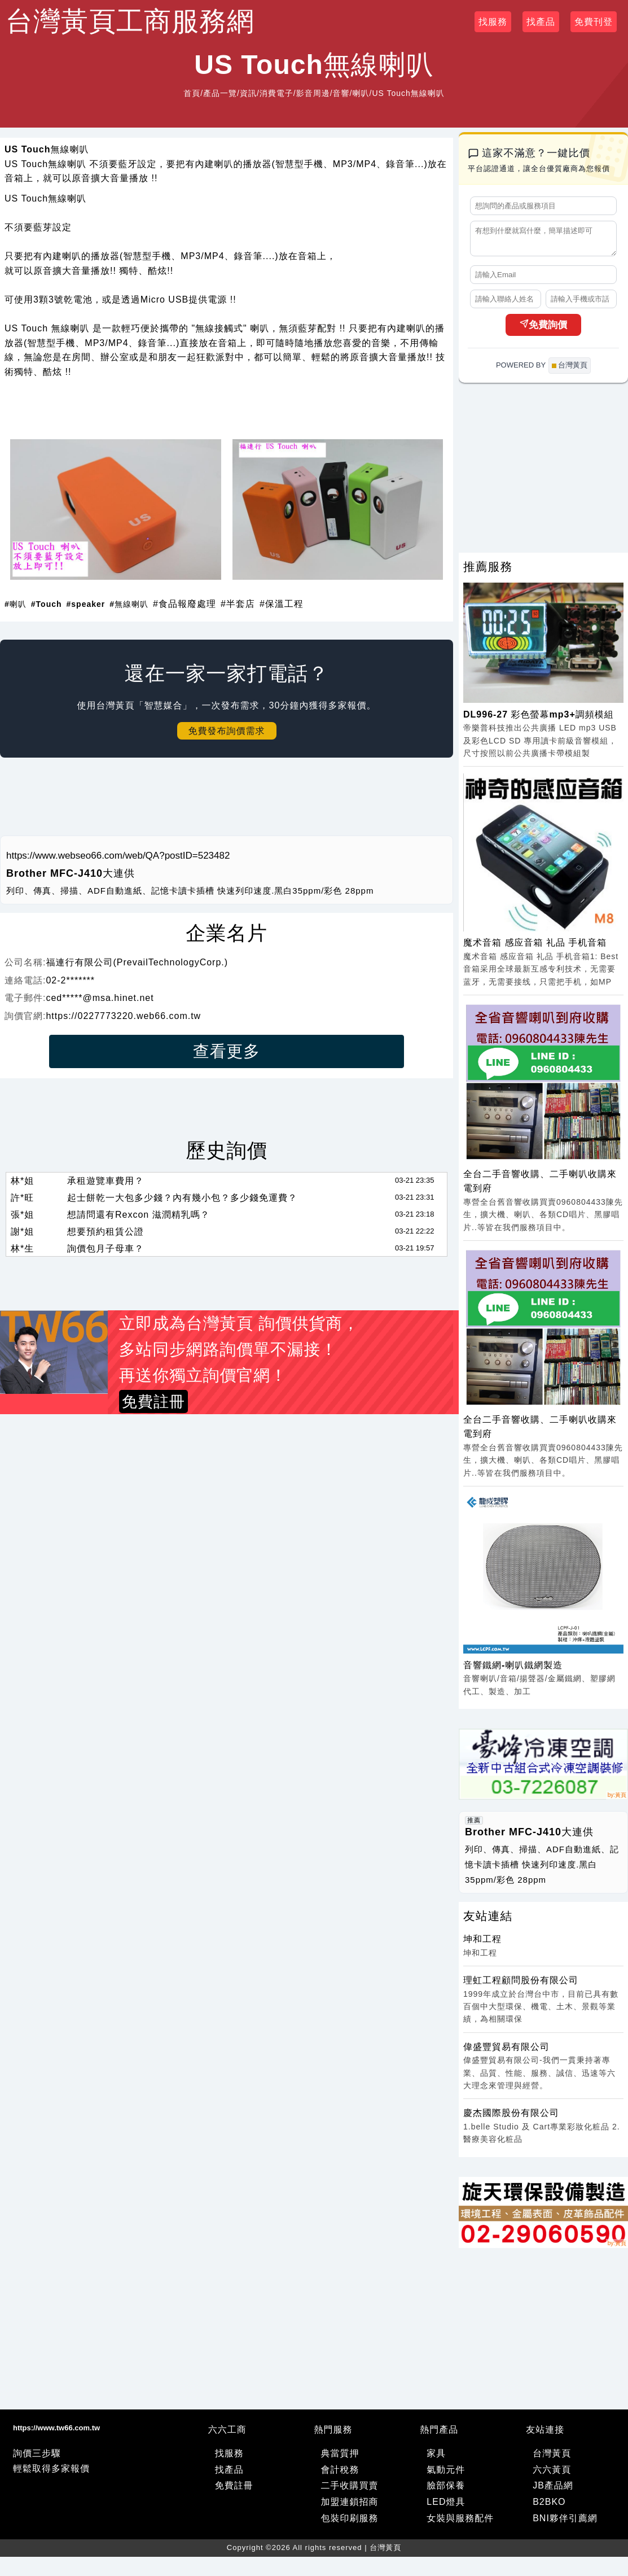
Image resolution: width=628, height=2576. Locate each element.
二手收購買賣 (350, 2490)
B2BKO (549, 2507)
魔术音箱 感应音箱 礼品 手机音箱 (535, 947)
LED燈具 (446, 2507)
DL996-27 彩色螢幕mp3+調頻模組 (538, 719)
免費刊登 (593, 22)
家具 (436, 2458)
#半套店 (238, 604)
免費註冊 (234, 2490)
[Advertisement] (227, 801)
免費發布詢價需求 (226, 731)
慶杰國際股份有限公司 (511, 2118)
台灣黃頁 (552, 2458)
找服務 (492, 22)
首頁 (191, 93)
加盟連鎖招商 (350, 2507)
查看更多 (226, 1051)
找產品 (540, 22)
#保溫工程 (282, 604)
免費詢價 (543, 329)
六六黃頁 (552, 2474)
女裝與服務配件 (460, 2523)
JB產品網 (553, 2490)
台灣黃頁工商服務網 (130, 21)
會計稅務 (340, 2474)
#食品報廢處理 (184, 604)
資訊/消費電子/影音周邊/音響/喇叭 (305, 93)
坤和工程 (482, 1944)
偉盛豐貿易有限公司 (506, 2052)
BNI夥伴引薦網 (565, 2523)
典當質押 (340, 2458)
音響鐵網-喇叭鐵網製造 (513, 1670)
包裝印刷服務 (350, 2523)
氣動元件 (446, 2474)
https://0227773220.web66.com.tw (123, 1016)
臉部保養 (446, 2490)
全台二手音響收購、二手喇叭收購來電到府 (540, 1186)
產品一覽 (220, 93)
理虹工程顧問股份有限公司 (520, 1985)
